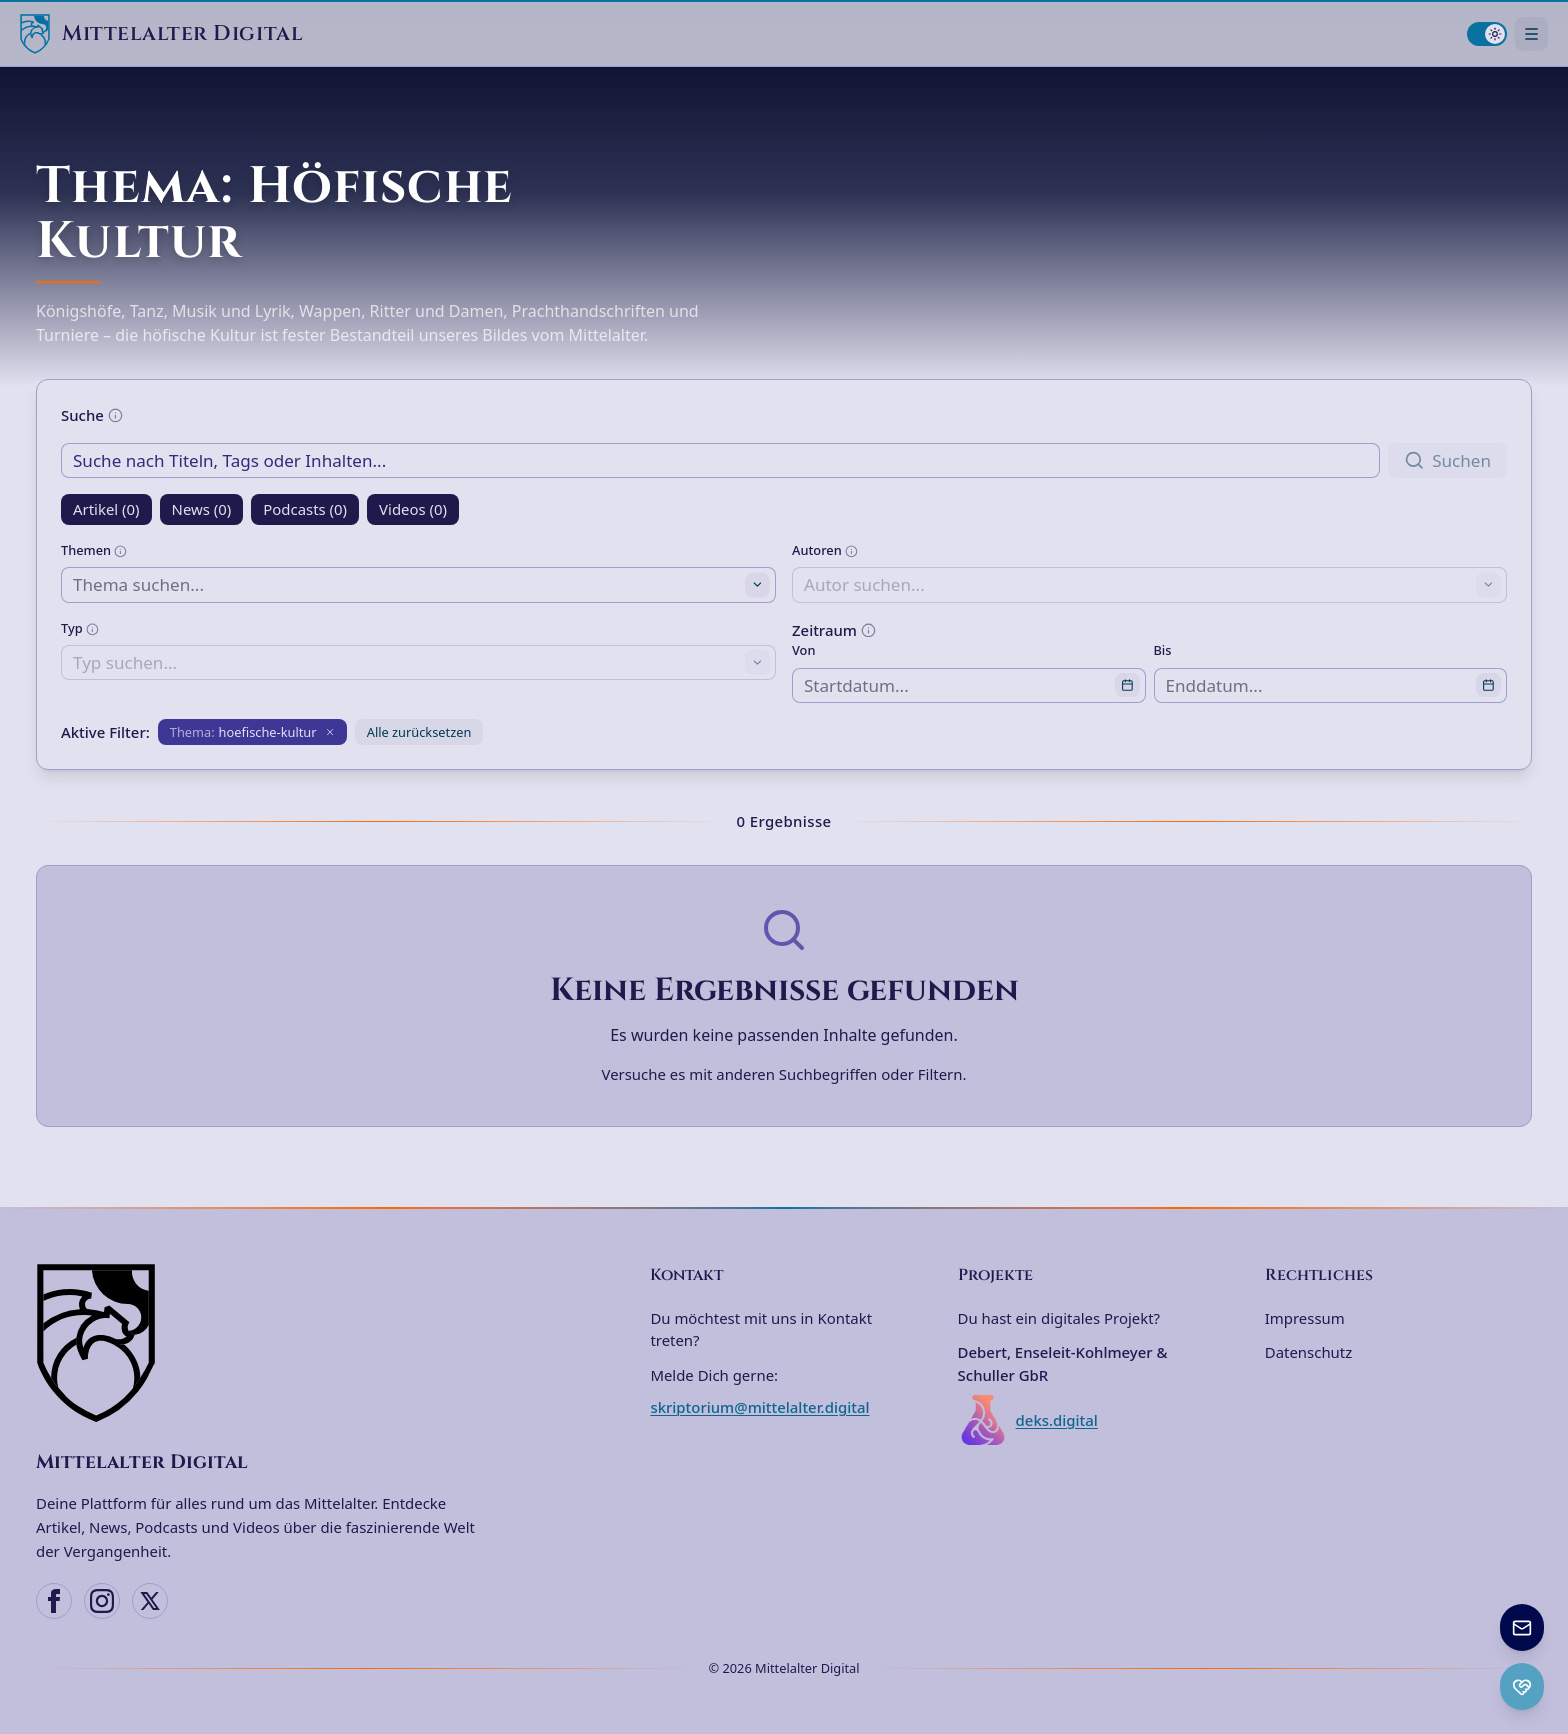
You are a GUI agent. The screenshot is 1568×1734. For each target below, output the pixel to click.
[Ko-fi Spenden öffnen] (1522, 1686)
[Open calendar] (1127, 685)
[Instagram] (102, 1601)
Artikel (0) (106, 509)
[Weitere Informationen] (115, 415)
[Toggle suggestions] (757, 585)
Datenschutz (1308, 1352)
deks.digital (1028, 1420)
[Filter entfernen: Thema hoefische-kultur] (252, 732)
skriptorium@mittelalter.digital (759, 1407)
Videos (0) (413, 509)
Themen (94, 550)
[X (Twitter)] (150, 1601)
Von (803, 650)
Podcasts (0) (305, 509)
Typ (80, 628)
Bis (1163, 650)
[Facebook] (54, 1601)
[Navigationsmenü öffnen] (1531, 33)
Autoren (825, 550)
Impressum (1305, 1318)
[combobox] (418, 584)
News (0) (202, 509)
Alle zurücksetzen (419, 732)
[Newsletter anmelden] (1522, 1627)
